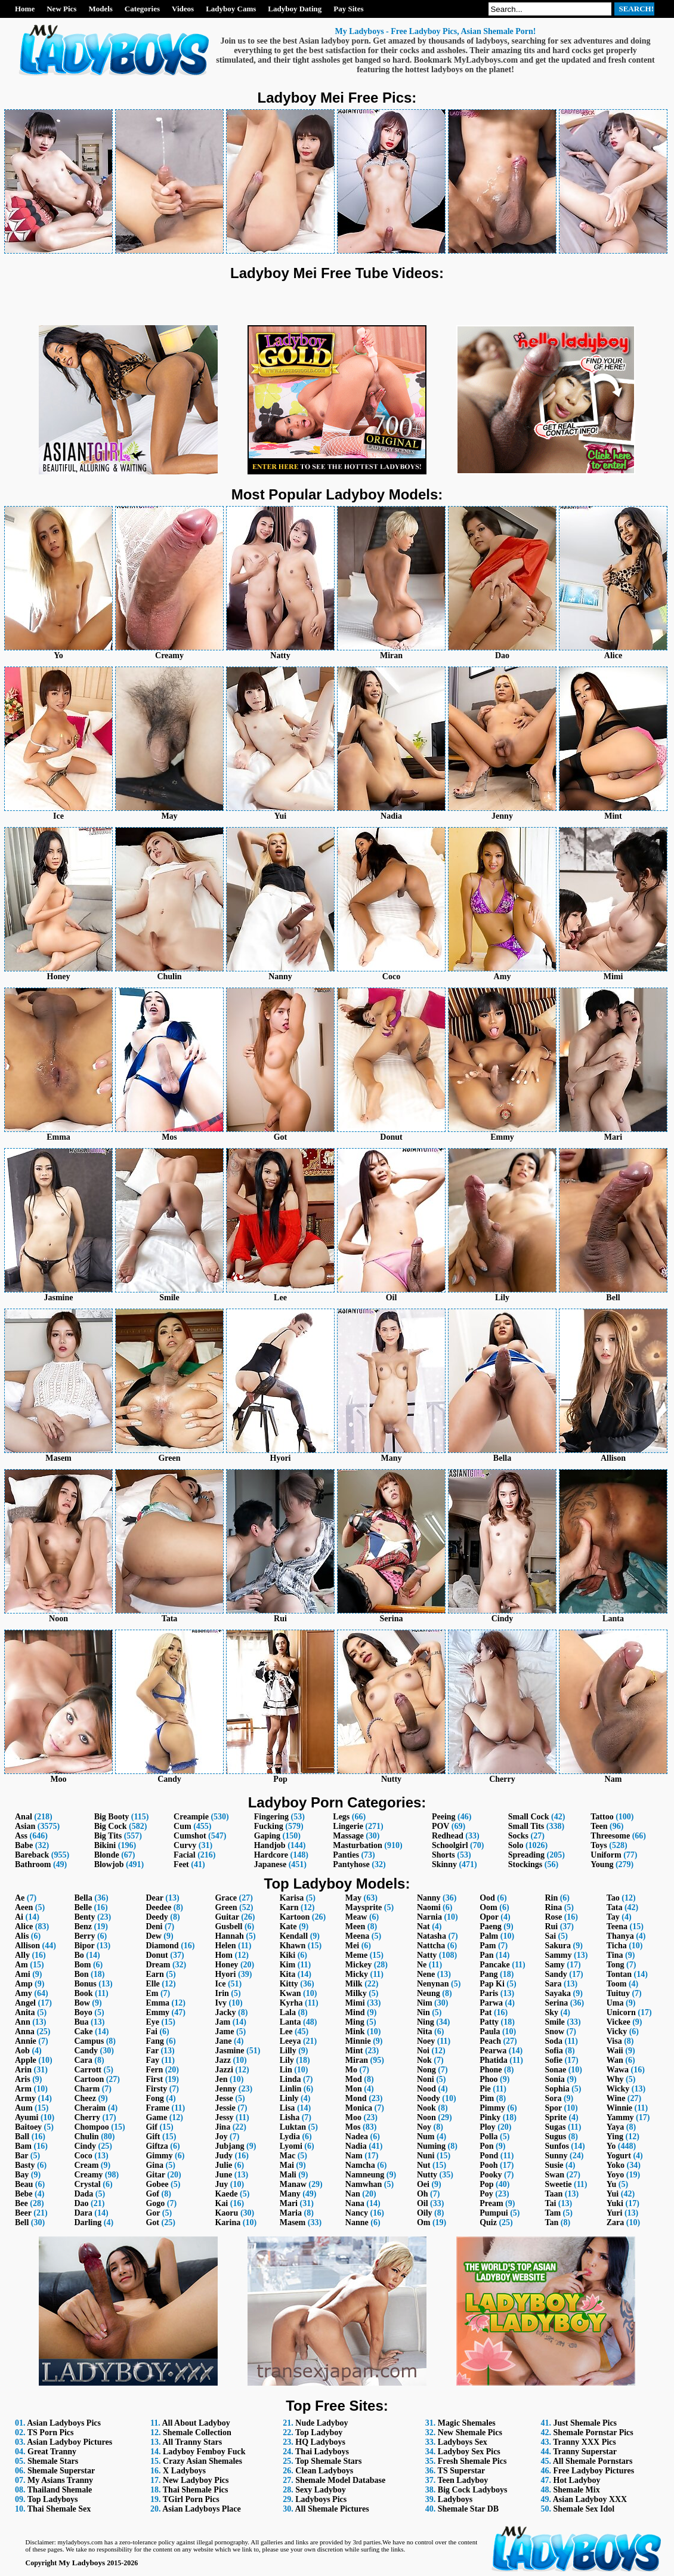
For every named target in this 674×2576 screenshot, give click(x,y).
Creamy (88, 2174)
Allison (27, 1945)
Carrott (87, 2069)
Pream (491, 2203)
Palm (489, 1936)
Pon (486, 2146)
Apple (25, 2060)
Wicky (618, 2088)
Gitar (155, 2174)
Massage (348, 1835)
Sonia (554, 2079)
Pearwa (493, 2050)
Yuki (615, 2203)
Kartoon (295, 1916)
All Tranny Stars (192, 2442)
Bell (22, 2222)
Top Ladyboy (318, 2432)
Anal (23, 1816)
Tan (551, 2222)
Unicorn (621, 2012)
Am (21, 1964)
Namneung (364, 2174)
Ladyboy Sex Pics (469, 2451)
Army (25, 2098)
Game (156, 2117)
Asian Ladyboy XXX (590, 2499)
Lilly (288, 2050)
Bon (81, 1974)
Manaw (293, 2184)
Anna (25, 2031)
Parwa (491, 2002)
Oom (488, 1907)
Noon (426, 2117)
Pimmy (492, 2107)
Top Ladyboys (52, 2499)
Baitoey (28, 2126)
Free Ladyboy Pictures (594, 2470)
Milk (354, 1983)
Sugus (555, 2136)
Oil (422, 2203)
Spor (553, 2107)
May (353, 1897)
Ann (22, 2021)
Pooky (491, 2174)
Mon (353, 2088)
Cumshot (190, 1835)
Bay (22, 2174)
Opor (489, 1916)
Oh (422, 2193)
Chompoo (91, 2126)
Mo (351, 2069)
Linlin (291, 2088)
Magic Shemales (467, 2422)
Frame (157, 2107)
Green (226, 1907)
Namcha (360, 2165)
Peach (490, 2041)
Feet (181, 1864)
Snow (554, 2031)
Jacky (225, 2012)
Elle (152, 1983)
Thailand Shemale (59, 2489)
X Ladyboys (184, 2470)
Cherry (87, 2117)
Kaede (226, 2193)
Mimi (355, 2002)
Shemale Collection (197, 2432)
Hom (224, 1955)
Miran (356, 2060)
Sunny (556, 2155)
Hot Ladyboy (577, 2480)
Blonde (106, 1854)
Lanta (290, 2021)
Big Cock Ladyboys (473, 2489)
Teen (598, 1826)
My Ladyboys (81, 2562)
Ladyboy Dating (294, 8)
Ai (19, 1916)
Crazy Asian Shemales (202, 2461)
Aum (24, 2107)
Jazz (222, 2060)
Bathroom (33, 1864)
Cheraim (90, 2107)
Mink (355, 2031)
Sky (551, 2012)
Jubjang (229, 2146)
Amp (24, 1983)
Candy (86, 2050)
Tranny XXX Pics (584, 2442)
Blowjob (109, 1864)
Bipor (84, 1945)
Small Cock (528, 1816)
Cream (86, 2165)
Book (83, 1993)
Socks (518, 1835)
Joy (221, 2136)
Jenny (225, 2088)
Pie (485, 2088)
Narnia (429, 1916)
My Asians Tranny (60, 2480)
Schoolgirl (450, 1845)
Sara (553, 1983)
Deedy (157, 1916)
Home (25, 8)
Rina (553, 1907)
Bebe (24, 2193)
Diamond (162, 1945)
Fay (152, 2060)
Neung (428, 1993)
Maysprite (363, 1907)
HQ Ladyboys (320, 2442)
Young (601, 1864)
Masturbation (357, 1845)
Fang (154, 2041)
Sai (550, 1936)
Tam (553, 2212)
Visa (614, 2041)
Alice (24, 1926)
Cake (83, 2031)
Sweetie (558, 2184)
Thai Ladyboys (322, 2451)
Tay (613, 1916)
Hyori (225, 1974)
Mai (287, 2165)
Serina (556, 2002)
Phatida (494, 2060)
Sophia (557, 2088)
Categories (142, 8)
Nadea (356, 2136)
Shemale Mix (577, 2489)
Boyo (83, 2012)
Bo (79, 1955)
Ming (354, 2021)
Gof (152, 2193)
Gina (154, 2165)
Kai (221, 2203)
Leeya (290, 2041)
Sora (553, 2098)
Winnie (619, 2107)
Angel (25, 2002)
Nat (423, 1926)
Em (152, 1993)
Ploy (487, 2126)
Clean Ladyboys (324, 2470)
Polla (488, 2136)
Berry (84, 1936)
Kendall (294, 1936)
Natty (427, 1955)
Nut (424, 2165)
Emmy (157, 2012)
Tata (615, 1907)
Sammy (558, 1955)
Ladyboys (455, 2499)
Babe (24, 1845)
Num (426, 2136)
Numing (431, 2146)
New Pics (61, 8)
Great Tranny (51, 2451)
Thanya (620, 1936)
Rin (551, 1897)
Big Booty (111, 1816)
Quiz (488, 2222)
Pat (485, 2012)
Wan (615, 2060)
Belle (83, 1907)
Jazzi (224, 2069)
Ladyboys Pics (321, 2499)
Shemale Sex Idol (584, 2508)
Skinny (444, 1864)
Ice (220, 1983)
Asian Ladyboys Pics (64, 2422)
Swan (554, 2174)
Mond (356, 2098)
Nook (426, 2107)
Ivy (220, 2002)
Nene (426, 1974)
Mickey (358, 1964)
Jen (221, 2079)
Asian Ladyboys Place (201, 2508)
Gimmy (159, 2155)
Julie (223, 2165)
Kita (287, 1974)
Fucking (268, 1826)
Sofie (553, 2060)
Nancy (356, 2212)
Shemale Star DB (468, 2508)
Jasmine (229, 2050)
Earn (154, 1974)
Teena (617, 1926)
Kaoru (226, 2212)
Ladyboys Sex (462, 2442)
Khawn (293, 1945)
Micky (356, 1974)
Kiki (287, 1955)
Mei (352, 1945)
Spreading (526, 1854)
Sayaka (558, 1993)
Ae (19, 1897)
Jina (222, 2126)
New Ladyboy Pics (195, 2480)
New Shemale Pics (470, 2432)
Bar (21, 2155)
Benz (83, 1926)
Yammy (620, 2117)
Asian (25, 1826)
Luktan (293, 2126)
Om (424, 2222)
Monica (358, 2107)
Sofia (553, 2050)
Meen (355, 1926)
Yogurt (619, 2155)
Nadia (356, 2146)
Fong (154, 2098)
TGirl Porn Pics (191, 2499)
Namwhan (363, 2184)
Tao (613, 1897)
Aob (22, 2050)
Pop (486, 2184)
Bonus (85, 1983)
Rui (551, 1926)
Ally (22, 1955)
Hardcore (271, 1854)
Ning (425, 2021)
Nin (423, 2012)
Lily (287, 2060)
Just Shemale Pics (585, 2422)
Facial (185, 1854)
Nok (424, 2060)
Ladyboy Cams (231, 8)
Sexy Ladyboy (320, 2489)
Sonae (555, 2069)
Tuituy (618, 1993)
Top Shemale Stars (328, 2461)
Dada (83, 2193)
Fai (151, 2031)
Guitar (227, 1916)
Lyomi (291, 2146)
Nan (352, 2193)
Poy (486, 2193)
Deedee (158, 1907)
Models (100, 8)
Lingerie (348, 1826)
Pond (489, 2155)
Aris (22, 2079)
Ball (22, 2136)
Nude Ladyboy (321, 2422)
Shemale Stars (52, 2461)
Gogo (155, 2203)
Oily (424, 2212)
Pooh (488, 2165)
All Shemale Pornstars (593, 2461)
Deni (154, 1926)
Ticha (617, 1945)
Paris (489, 1993)
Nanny (429, 1897)
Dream (158, 1964)
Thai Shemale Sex (59, 2508)
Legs (341, 1816)
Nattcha (431, 1945)
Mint (354, 2050)
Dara (83, 2212)
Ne (421, 1964)
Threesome (610, 1835)
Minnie (358, 2041)
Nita (424, 2031)
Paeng (491, 1926)
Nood (426, 2088)
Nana (354, 2203)
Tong (615, 1964)
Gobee (157, 2184)
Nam (354, 2155)
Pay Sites (348, 8)
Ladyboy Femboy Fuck (204, 2451)
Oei (423, 2184)
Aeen (24, 1907)
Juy (221, 2184)
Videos (183, 8)
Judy (224, 2155)
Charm (87, 2088)
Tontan (619, 1974)
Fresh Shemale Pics (472, 2461)
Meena (357, 1936)
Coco (83, 2155)
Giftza (157, 2146)
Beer (23, 2212)
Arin (23, 2069)
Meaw (356, 1916)
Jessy (224, 2117)
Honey (226, 1964)
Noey (426, 2041)
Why (615, 2079)
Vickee (618, 2021)
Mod (353, 2079)
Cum (182, 1826)
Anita (25, 2012)
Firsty (156, 2088)
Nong (426, 2069)
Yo (611, 2146)
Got (152, 2222)
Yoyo (615, 2174)
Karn (289, 1907)
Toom (617, 1983)
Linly (289, 2098)
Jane (223, 2041)
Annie (25, 2041)
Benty (84, 1916)
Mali (288, 2174)
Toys (598, 1845)
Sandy (556, 1974)
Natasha (431, 1936)
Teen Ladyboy (463, 2480)
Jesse (224, 2098)
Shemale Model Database (340, 2480)
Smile (554, 2021)
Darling (87, 2222)
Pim (487, 2098)
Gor (153, 2212)
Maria (291, 2212)
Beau (24, 2184)
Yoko (615, 2165)
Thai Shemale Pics (195, 2489)
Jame (224, 2031)
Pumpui (494, 2212)
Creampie (191, 1816)
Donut (157, 1955)
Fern (154, 2069)
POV (440, 1826)
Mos (353, 2126)
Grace (226, 1897)
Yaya (615, 2126)
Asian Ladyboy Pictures (69, 2442)
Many (290, 2193)
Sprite (556, 2117)
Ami (22, 1974)
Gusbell (228, 1926)
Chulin (86, 2136)
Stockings (525, 1864)
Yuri (615, 2212)
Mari (289, 2203)
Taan (553, 2193)
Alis (22, 1936)
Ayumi (26, 2117)
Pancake (495, 1964)
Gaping (267, 1835)
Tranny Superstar (585, 2451)
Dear (154, 1897)
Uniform (605, 1854)
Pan (486, 1955)
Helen (225, 1945)
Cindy (85, 2146)
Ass (21, 1835)
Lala (288, 2012)
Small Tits (526, 1826)
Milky (356, 1993)
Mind (355, 2012)
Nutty (427, 2174)
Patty (489, 2021)
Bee (21, 2203)
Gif (151, 2126)
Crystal (87, 2184)
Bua (81, 2021)
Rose (553, 1916)
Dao (81, 2203)
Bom (82, 1964)
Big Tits (108, 1835)
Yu (612, 2184)
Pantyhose (351, 1864)
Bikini (105, 1845)
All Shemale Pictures (332, 2508)
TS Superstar (462, 2470)
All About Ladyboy (196, 2422)
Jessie (225, 2107)
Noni (425, 2079)
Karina (227, 2222)
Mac (287, 2155)
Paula (490, 2031)
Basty (25, 2165)
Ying (615, 2136)
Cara (83, 2060)
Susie (554, 2165)
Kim (287, 1964)
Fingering (271, 1816)
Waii (615, 2050)
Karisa (292, 1897)
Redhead (447, 1835)
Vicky (617, 2031)
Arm (23, 2088)
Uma (615, 2002)
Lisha (289, 2117)
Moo (353, 2117)
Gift (153, 2136)
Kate (288, 1926)
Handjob (270, 1845)
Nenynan (433, 1983)
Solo (516, 1845)
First (154, 2079)
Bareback (32, 1854)
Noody (428, 2098)
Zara (615, 2222)
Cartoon (89, 2079)
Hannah (229, 1936)
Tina (615, 1955)
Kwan (290, 1993)
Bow (81, 2002)
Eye (152, 2021)
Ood (487, 1897)
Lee (286, 2031)
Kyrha (291, 2002)
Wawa (618, 2069)
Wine (616, 2098)
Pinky (490, 2117)
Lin (286, 2069)
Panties (346, 1854)
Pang (488, 1974)
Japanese (270, 1864)
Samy (554, 1964)
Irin (221, 1993)
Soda (553, 2041)
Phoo (488, 2079)
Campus (89, 2041)
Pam (488, 1945)
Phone (491, 2069)
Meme (356, 1955)
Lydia (290, 2136)
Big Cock (110, 1826)
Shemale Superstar (61, 2470)
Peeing (444, 1816)
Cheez (85, 2098)
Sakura (558, 1945)
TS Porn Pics (50, 2432)
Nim (424, 2002)
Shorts (443, 1854)
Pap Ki (492, 1983)
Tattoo (601, 1816)
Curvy (185, 1845)
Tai (550, 2203)
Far (152, 2050)
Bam (23, 2146)
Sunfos (556, 2146)
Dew (153, 1936)
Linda (290, 2079)
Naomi (429, 1907)
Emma (157, 2002)
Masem (293, 2222)
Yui (613, 2193)
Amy (23, 1993)
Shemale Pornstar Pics (593, 2432)
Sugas (555, 2126)
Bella (83, 1897)
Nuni (426, 2155)
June (223, 2174)
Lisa (287, 2107)
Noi (423, 2050)
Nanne (357, 2222)
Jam (222, 2021)
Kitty (289, 1983)
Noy (424, 2126)
